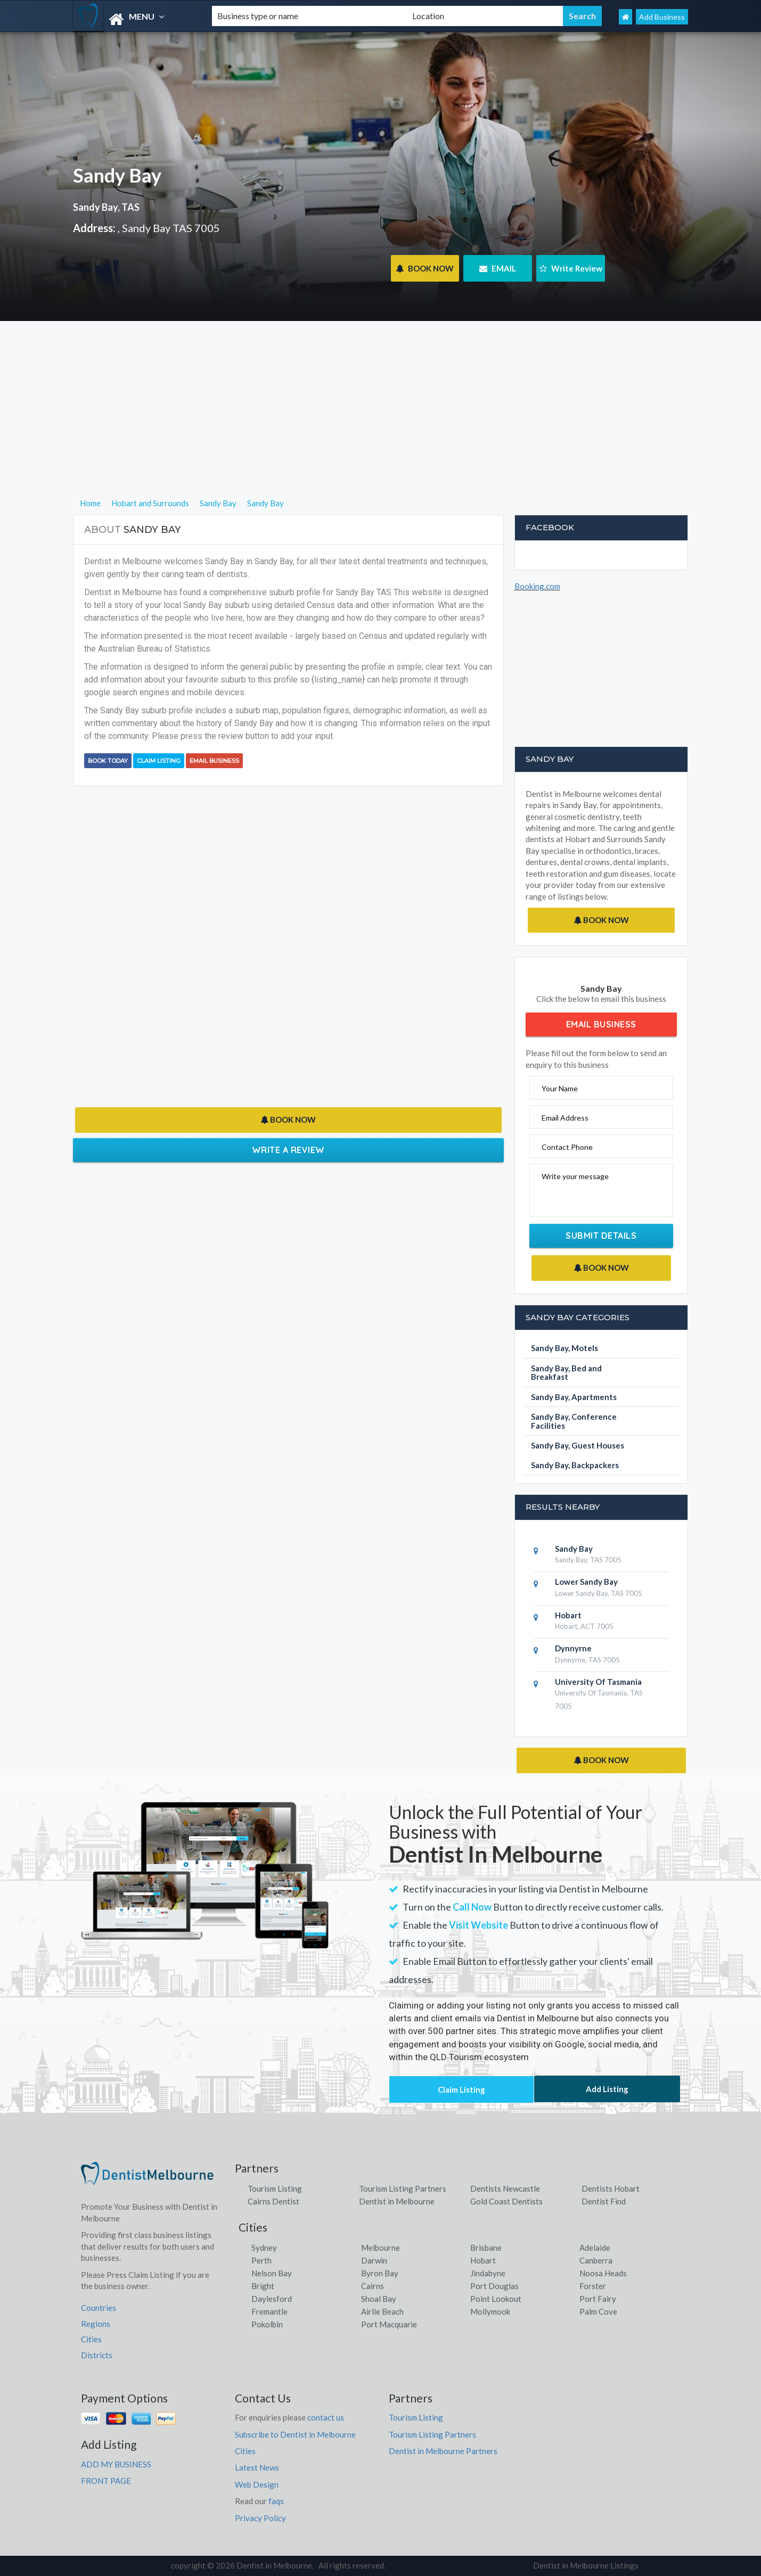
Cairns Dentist (273, 2201)
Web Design (257, 2484)
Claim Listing (159, 760)
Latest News (257, 2467)
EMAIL (497, 268)
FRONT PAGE (106, 2481)
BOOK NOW (425, 268)
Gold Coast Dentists (506, 2201)
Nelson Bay (271, 2273)
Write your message (575, 1176)
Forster (592, 2286)
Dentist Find (604, 2201)
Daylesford (271, 2298)
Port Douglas (494, 2286)
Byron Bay (379, 2273)
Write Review (570, 268)
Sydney (264, 2247)
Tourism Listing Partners (402, 2188)
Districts (96, 2355)
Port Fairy (597, 2298)
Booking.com (537, 586)
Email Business (214, 760)
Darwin (374, 2260)
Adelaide (594, 2247)
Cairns (372, 2286)
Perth (261, 2260)
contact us (325, 2417)
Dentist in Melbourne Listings (586, 2565)
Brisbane (486, 2247)
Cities (91, 2339)
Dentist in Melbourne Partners (443, 2451)
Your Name (560, 1088)
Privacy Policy (260, 2518)
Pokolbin (267, 2324)
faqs (276, 2501)
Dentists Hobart (611, 2188)
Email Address (565, 1117)
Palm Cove (598, 2311)
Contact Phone (567, 1146)
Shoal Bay (378, 2298)
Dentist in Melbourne (397, 2201)
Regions (95, 2323)
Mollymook (490, 2311)
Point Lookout (495, 2298)
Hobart (483, 2260)
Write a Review (288, 1150)
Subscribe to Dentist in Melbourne (295, 2434)
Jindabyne (487, 2273)
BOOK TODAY (108, 760)
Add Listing (607, 2089)
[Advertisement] (380, 422)
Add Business (662, 16)
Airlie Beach (382, 2311)
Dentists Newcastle (505, 2188)
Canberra (595, 2260)
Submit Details (601, 1235)
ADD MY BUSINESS (116, 2464)
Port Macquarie (389, 2324)
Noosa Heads (603, 2273)
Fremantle (269, 2311)
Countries (98, 2307)
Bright (262, 2286)
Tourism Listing (275, 2188)
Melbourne (380, 2247)
